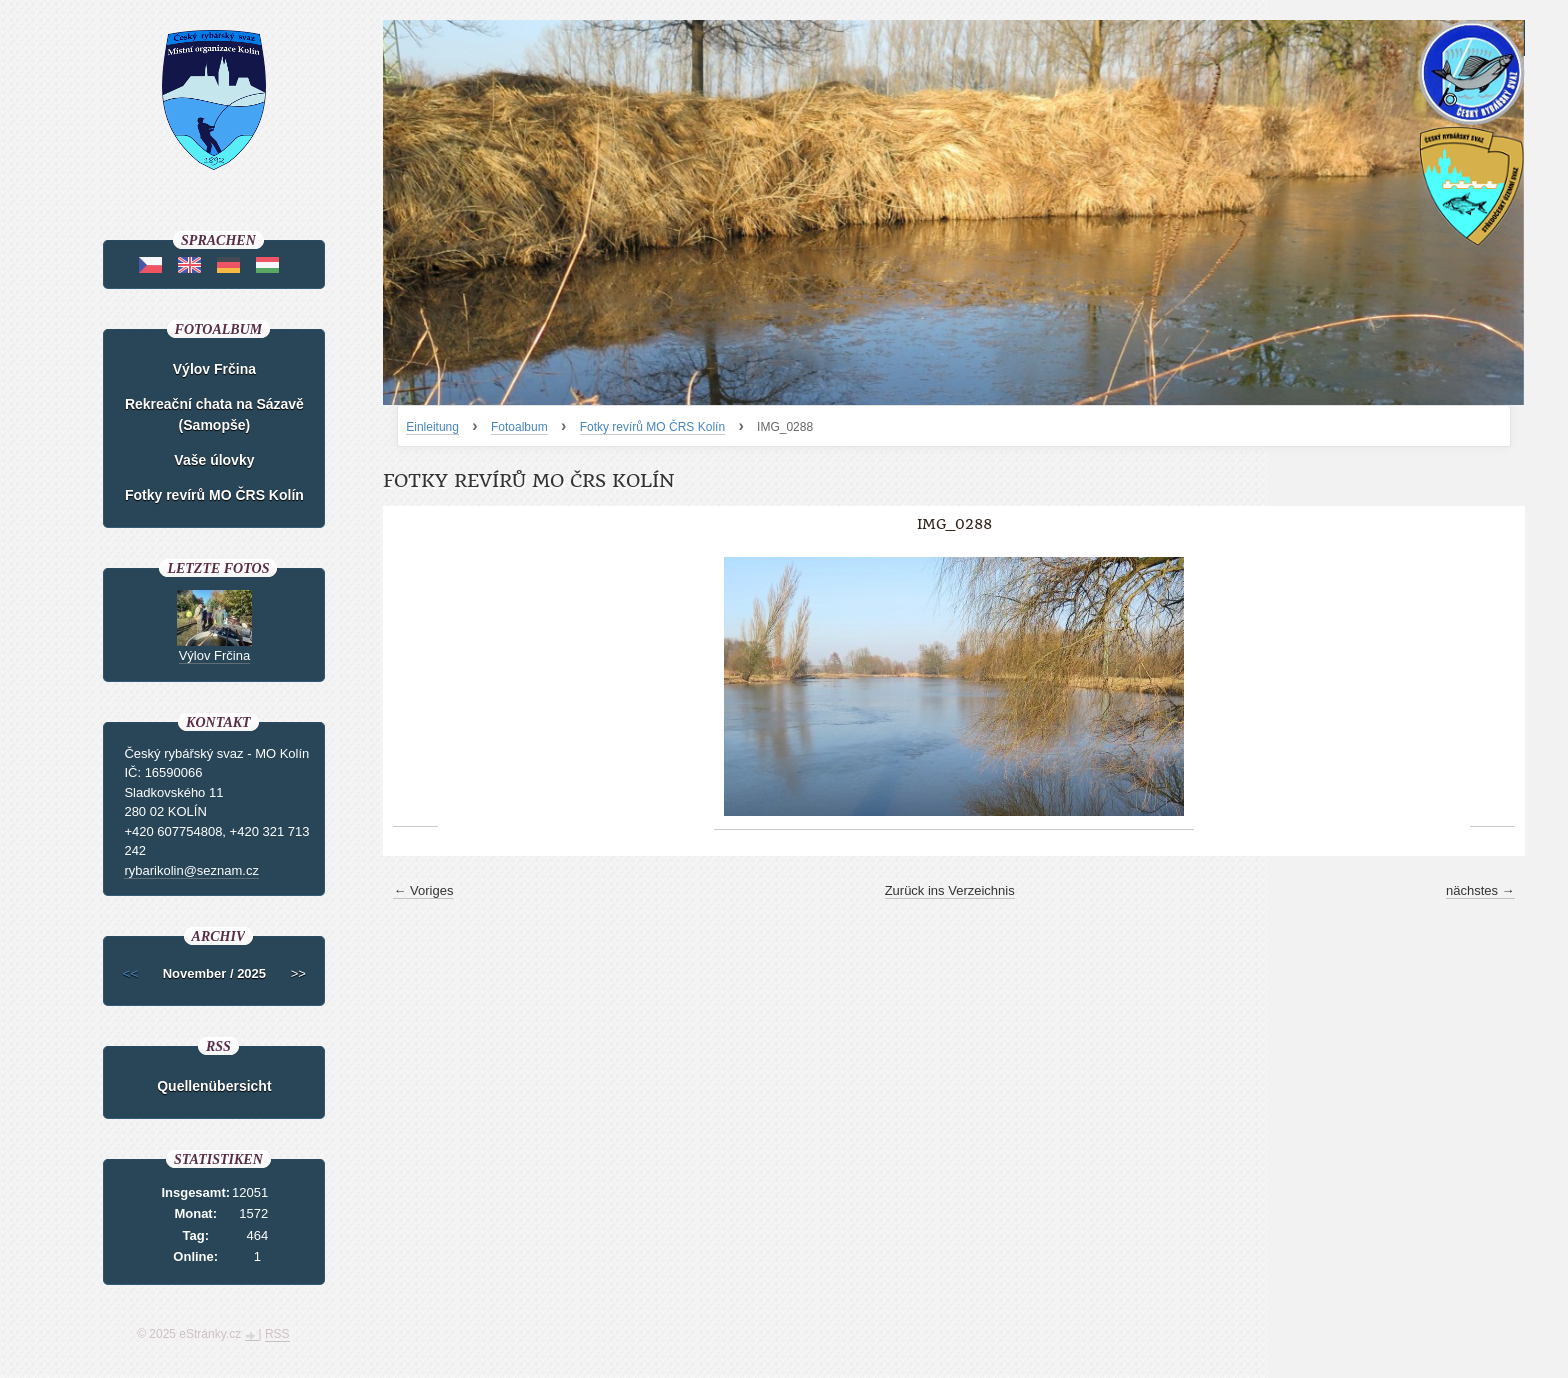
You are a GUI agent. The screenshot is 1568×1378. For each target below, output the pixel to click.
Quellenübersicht (214, 1086)
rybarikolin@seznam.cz (191, 870)
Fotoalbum (519, 427)
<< (130, 973)
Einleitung (432, 427)
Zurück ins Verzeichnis (950, 890)
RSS (277, 1334)
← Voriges (423, 890)
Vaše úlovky (214, 460)
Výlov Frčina (214, 369)
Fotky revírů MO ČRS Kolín (652, 427)
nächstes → (1480, 890)
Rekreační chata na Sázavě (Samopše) (214, 414)
